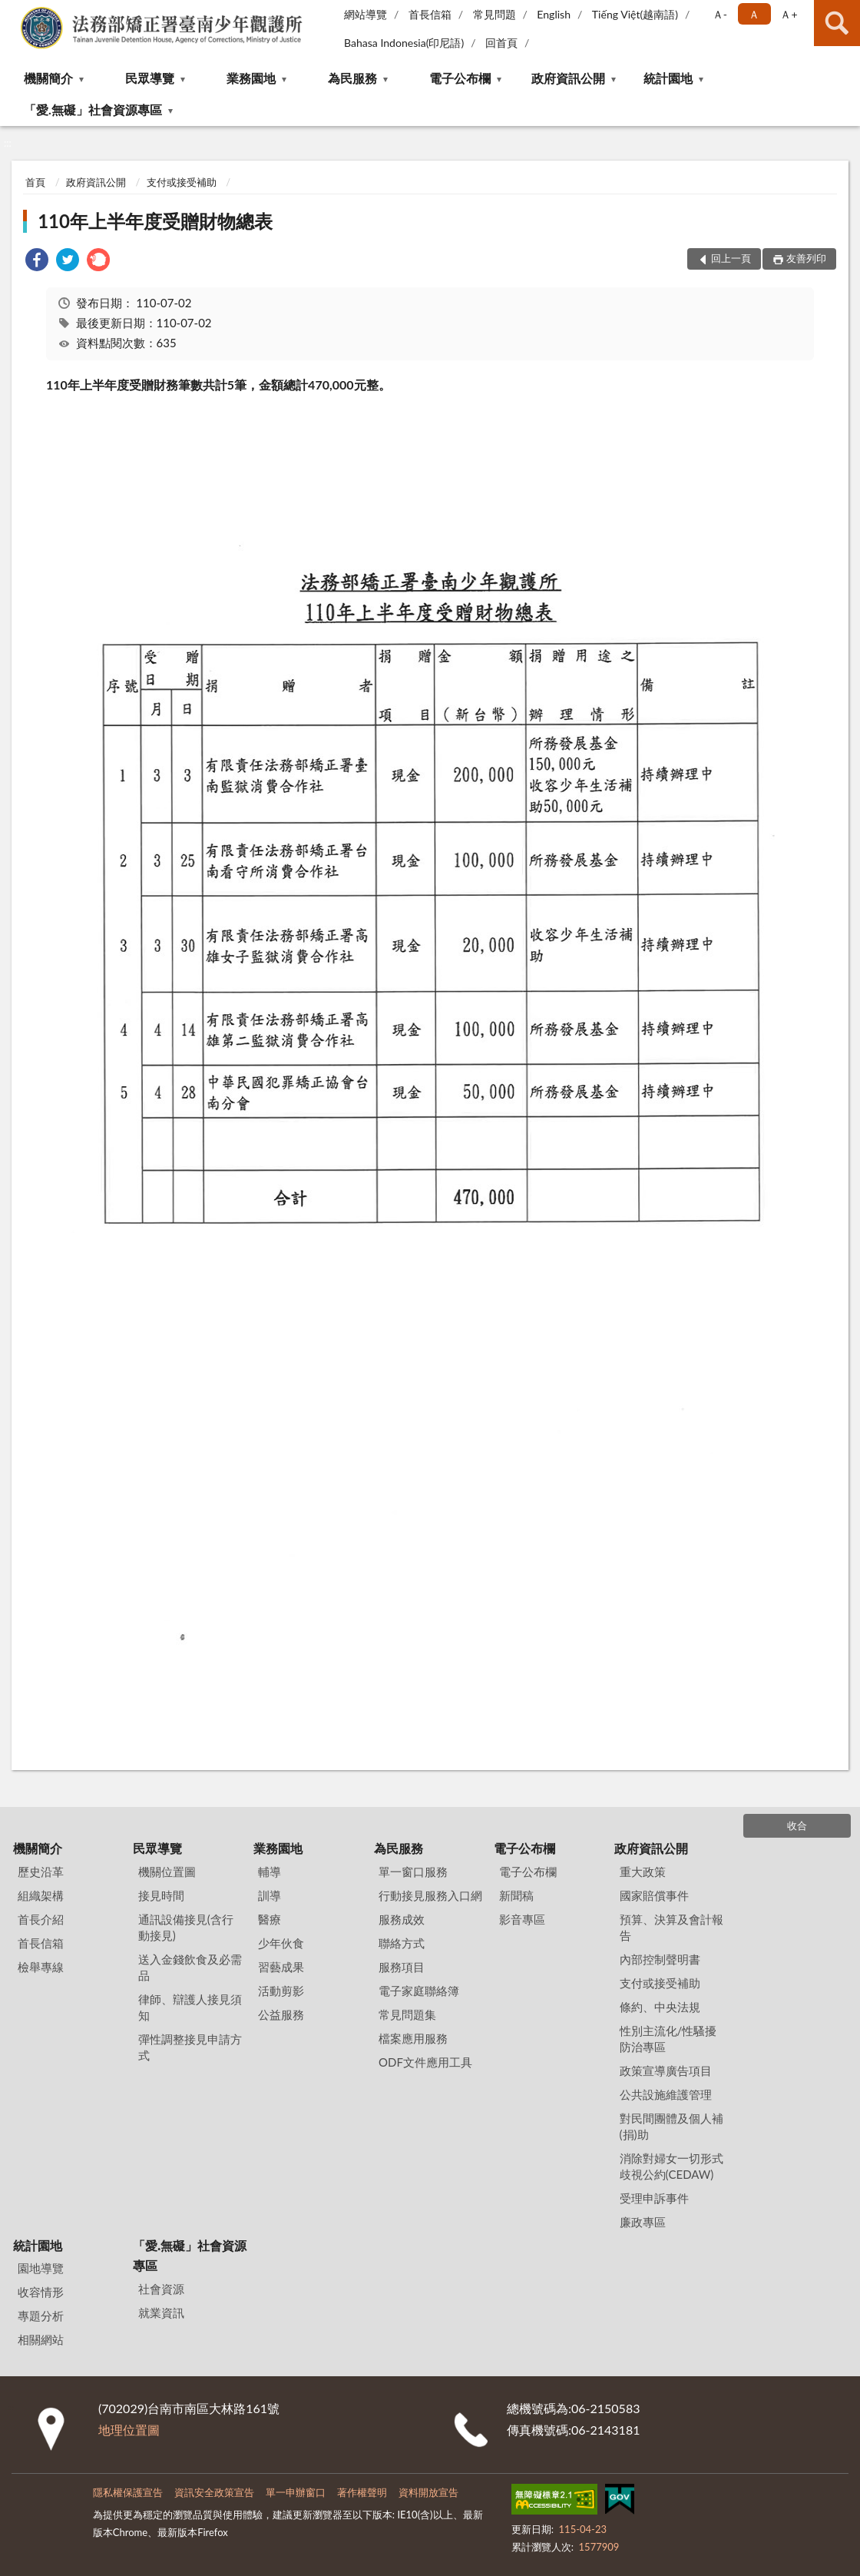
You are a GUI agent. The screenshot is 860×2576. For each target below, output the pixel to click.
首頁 (35, 182)
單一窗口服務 (413, 1871)
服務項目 (402, 1967)
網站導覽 (365, 14)
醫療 (269, 1919)
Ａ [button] (754, 14)
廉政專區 (643, 2222)
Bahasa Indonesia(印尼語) (404, 42)
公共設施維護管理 (666, 2094)
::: (12, 11)
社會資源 (161, 2289)
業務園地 (251, 78)
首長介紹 (41, 1919)
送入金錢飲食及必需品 (190, 1967)
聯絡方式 (402, 1943)
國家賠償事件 (654, 1895)
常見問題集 (407, 2014)
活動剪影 (281, 1990)
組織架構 (41, 1895)
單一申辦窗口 (296, 2492)
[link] (36, 261)
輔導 (269, 1871)
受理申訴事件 (654, 2198)
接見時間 (161, 1895)
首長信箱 (430, 14)
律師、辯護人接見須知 (190, 2007)
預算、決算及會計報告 (671, 1927)
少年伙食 (281, 1943)
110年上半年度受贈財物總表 (155, 221)
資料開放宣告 (428, 2492)
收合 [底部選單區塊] (797, 1825)
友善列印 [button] (806, 258)
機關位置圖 (167, 1871)
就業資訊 (161, 2312)
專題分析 (41, 2315)
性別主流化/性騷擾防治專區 (668, 2039)
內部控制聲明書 (660, 1959)
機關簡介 (48, 78)
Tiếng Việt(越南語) (635, 14)
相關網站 (41, 2339)
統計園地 (668, 78)
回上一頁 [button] (731, 258)
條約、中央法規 (660, 2007)
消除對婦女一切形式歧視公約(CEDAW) (671, 2166)
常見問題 (494, 14)
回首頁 (501, 42)
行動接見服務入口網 (430, 1895)
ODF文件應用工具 (425, 2062)
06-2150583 (605, 2408)
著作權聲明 (362, 2492)
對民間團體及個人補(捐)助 (671, 2126)
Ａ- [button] (720, 14)
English (554, 14)
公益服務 (281, 2014)
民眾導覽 (149, 78)
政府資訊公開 (568, 78)
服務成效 (402, 1919)
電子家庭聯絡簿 (419, 1990)
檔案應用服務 (413, 2038)
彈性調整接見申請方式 (190, 2047)
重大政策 (643, 1871)
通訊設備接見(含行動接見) (185, 1927)
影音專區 (522, 1919)
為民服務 (352, 78)
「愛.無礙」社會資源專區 (93, 109)
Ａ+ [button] (788, 14)
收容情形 (41, 2292)
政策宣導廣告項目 (666, 2070)
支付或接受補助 (182, 182)
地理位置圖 (129, 2429)
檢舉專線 (41, 1967)
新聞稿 (516, 1895)
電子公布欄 (460, 78)
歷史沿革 (41, 1871)
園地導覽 (41, 2268)
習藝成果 (281, 1967)
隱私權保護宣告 (128, 2492)
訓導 (269, 1895)
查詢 (837, 23)
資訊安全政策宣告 (214, 2492)
